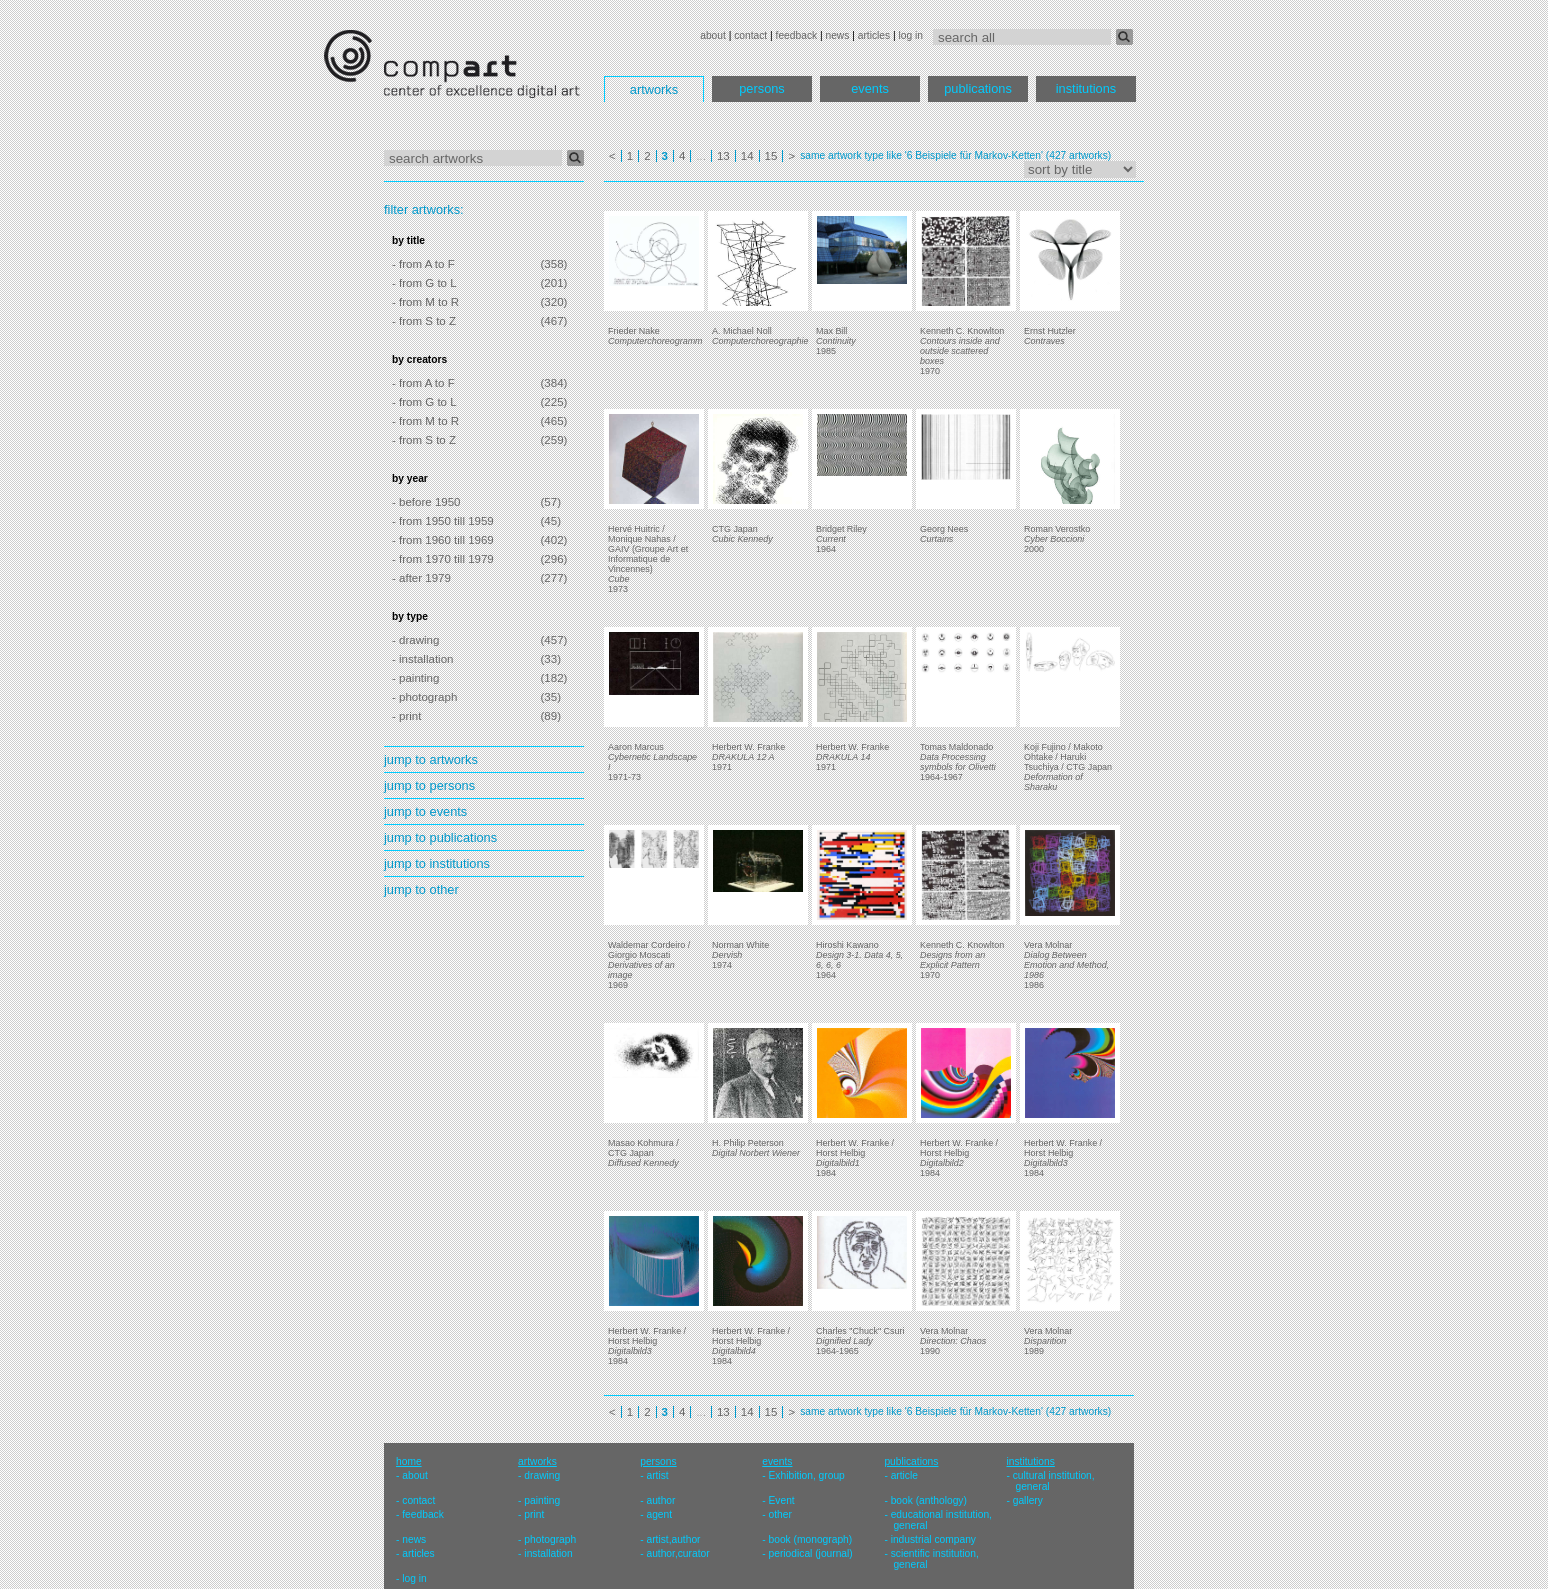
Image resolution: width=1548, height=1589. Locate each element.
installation (548, 1553)
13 (723, 156)
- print (406, 716)
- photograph (424, 697)
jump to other (421, 889)
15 (771, 156)
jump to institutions (437, 863)
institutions (1086, 88)
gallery (1028, 1500)
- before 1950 (426, 502)
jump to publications (440, 837)
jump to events (425, 811)
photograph (550, 1539)
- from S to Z (424, 321)
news (837, 35)
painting (542, 1500)
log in (911, 35)
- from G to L (424, 283)
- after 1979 (421, 578)
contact (750, 35)
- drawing (415, 640)
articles (874, 35)
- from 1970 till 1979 (443, 559)
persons (762, 88)
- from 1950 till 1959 (443, 521)
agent (659, 1514)
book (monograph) (811, 1539)
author (660, 1500)
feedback (797, 35)
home (409, 1461)
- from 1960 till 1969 (443, 540)
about (713, 35)
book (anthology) (929, 1500)
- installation (422, 659)
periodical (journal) (811, 1553)
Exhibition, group (807, 1475)
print (534, 1514)
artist (657, 1475)
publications (978, 88)
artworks (654, 89)
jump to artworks (431, 759)
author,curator (677, 1553)
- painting (415, 678)
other (780, 1514)
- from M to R (425, 302)
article (904, 1475)
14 (747, 156)
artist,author (673, 1539)
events (870, 88)
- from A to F (423, 264)
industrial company (933, 1539)
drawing (542, 1475)
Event (782, 1500)
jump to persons (429, 785)
